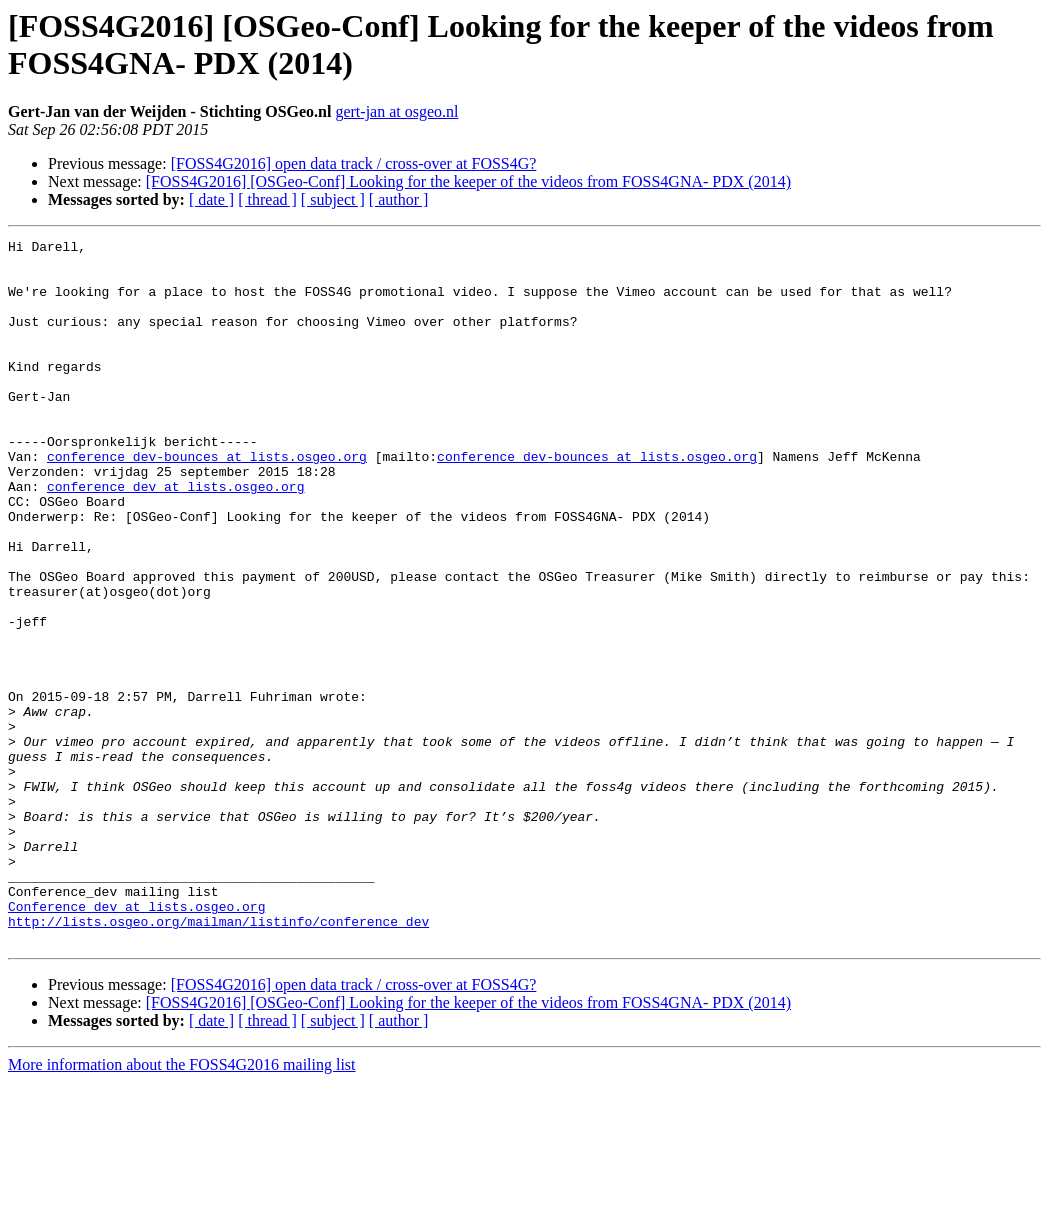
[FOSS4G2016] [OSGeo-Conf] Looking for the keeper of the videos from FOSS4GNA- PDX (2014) (468, 181)
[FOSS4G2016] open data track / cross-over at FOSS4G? (354, 163)
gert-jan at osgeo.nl (396, 111)
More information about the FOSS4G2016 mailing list (182, 1205)
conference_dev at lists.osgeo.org (175, 537)
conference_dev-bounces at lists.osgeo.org (207, 501)
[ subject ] (333, 199)
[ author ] (399, 199)
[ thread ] (267, 199)
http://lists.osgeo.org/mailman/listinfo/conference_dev (218, 1059)
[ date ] (211, 199)
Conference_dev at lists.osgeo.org (136, 1041)
